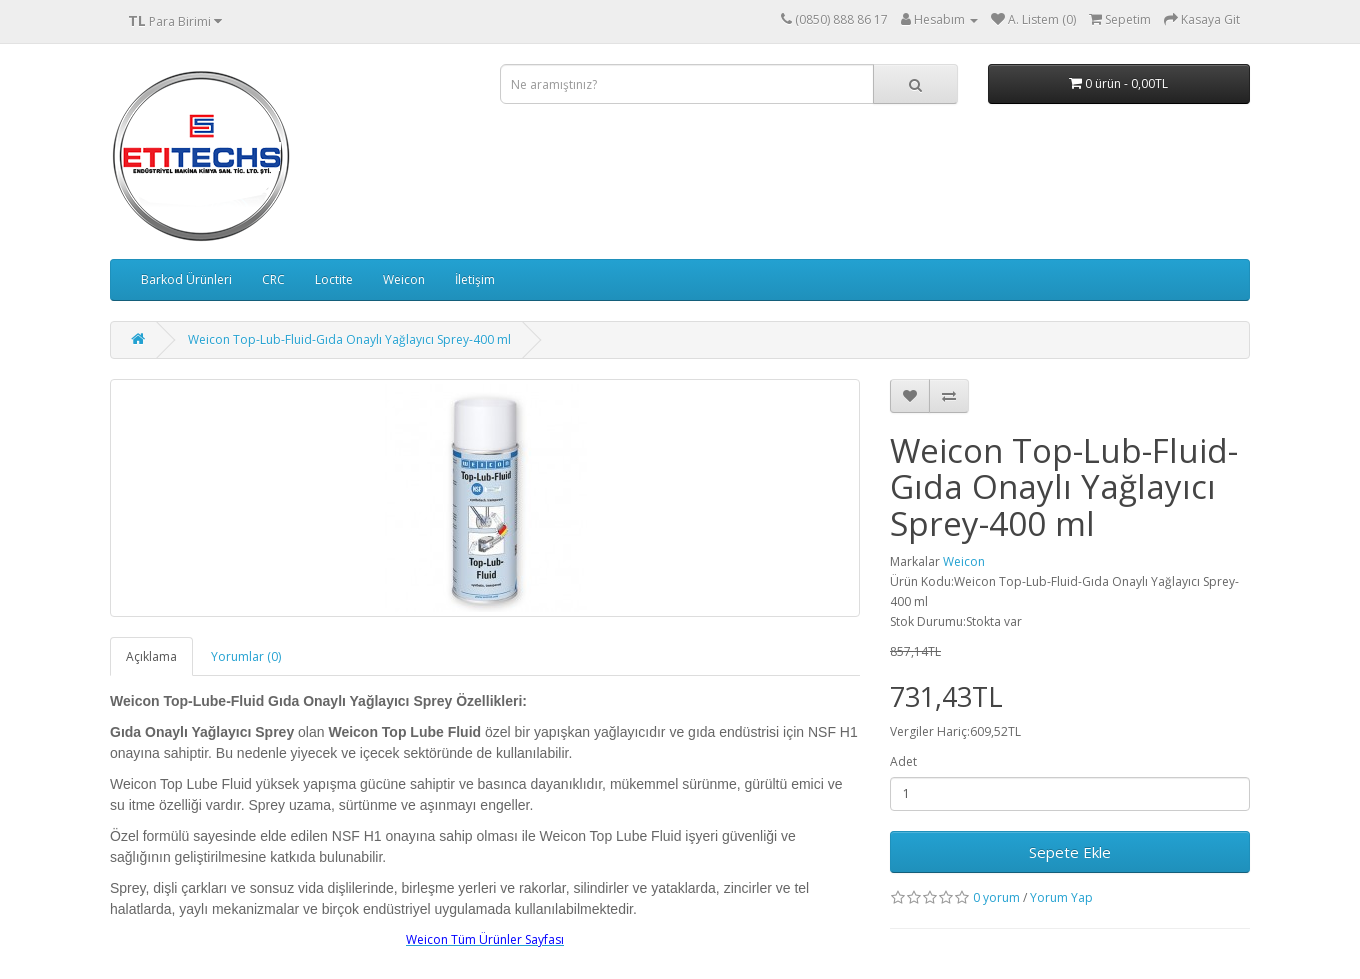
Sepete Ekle (1070, 852)
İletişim (475, 279)
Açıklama (151, 656)
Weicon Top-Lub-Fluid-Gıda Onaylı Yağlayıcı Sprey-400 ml (349, 339)
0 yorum (996, 897)
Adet (903, 761)
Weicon (404, 279)
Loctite (334, 279)
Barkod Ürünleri (186, 279)
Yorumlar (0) (246, 656)
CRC (273, 279)
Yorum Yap (1061, 897)
